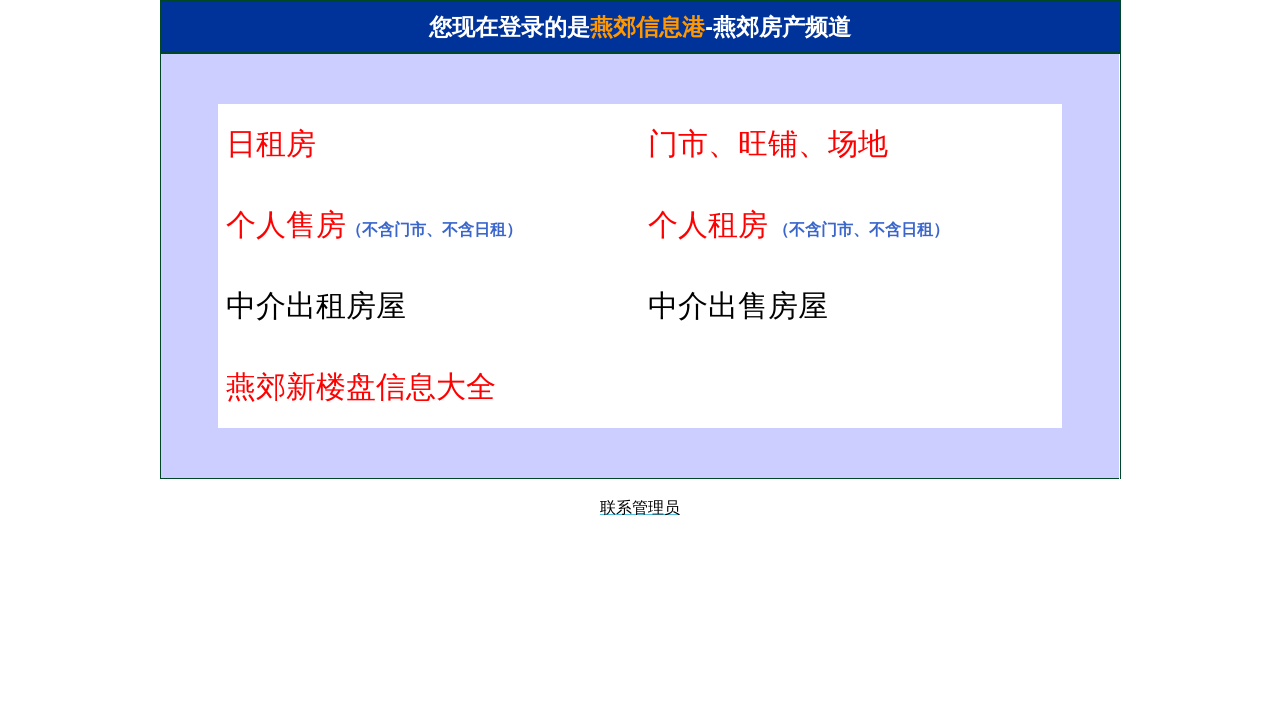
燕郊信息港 (647, 27)
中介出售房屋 (738, 305)
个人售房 (286, 224)
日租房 (271, 143)
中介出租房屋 (316, 305)
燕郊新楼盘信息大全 (361, 386)
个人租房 (708, 224)
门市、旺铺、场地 (768, 143)
